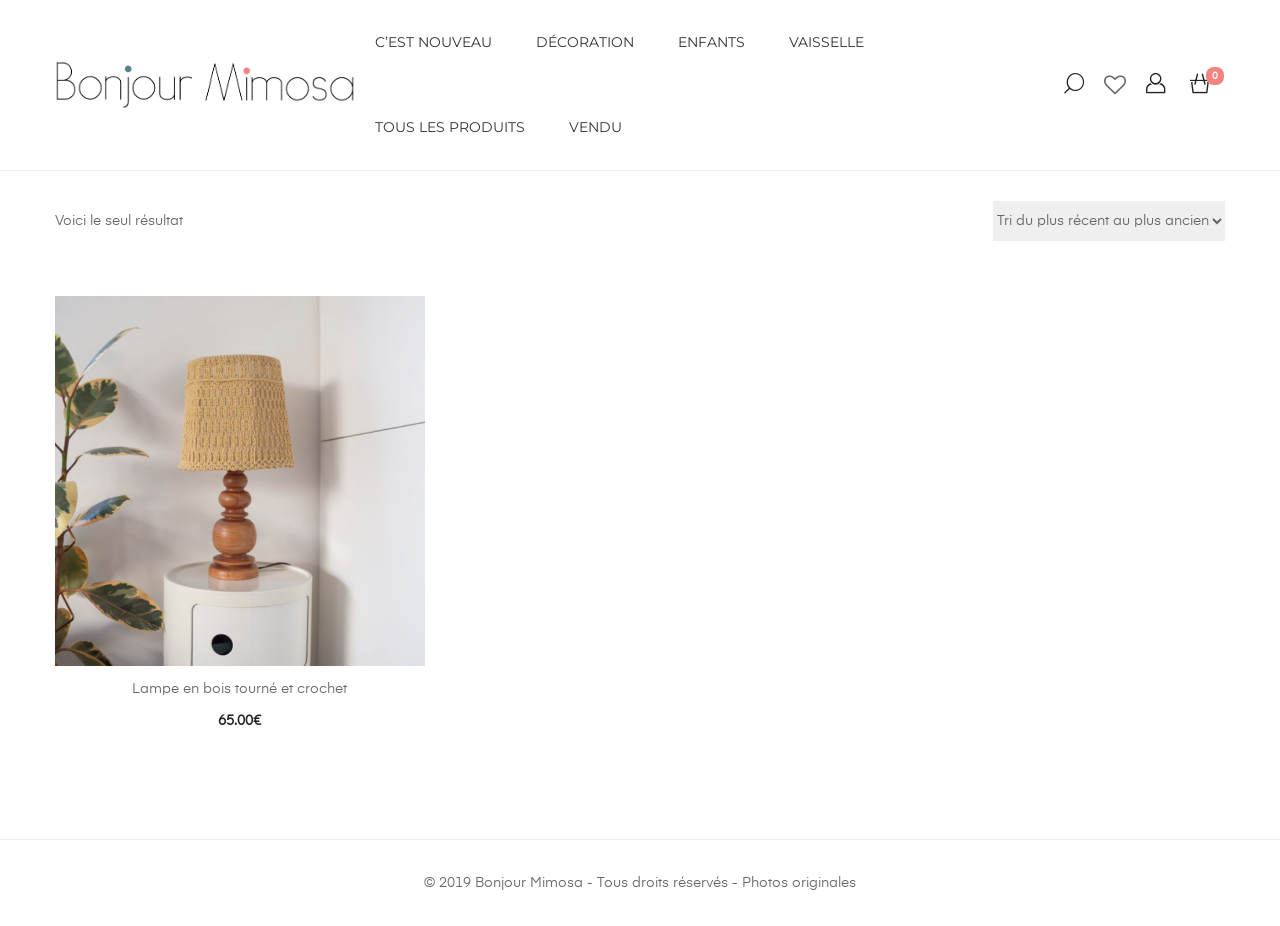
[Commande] (1109, 221)
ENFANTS (711, 42)
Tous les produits (450, 127)
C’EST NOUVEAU (433, 42)
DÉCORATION (585, 42)
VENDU (595, 127)
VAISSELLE (826, 42)
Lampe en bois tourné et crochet (239, 689)
